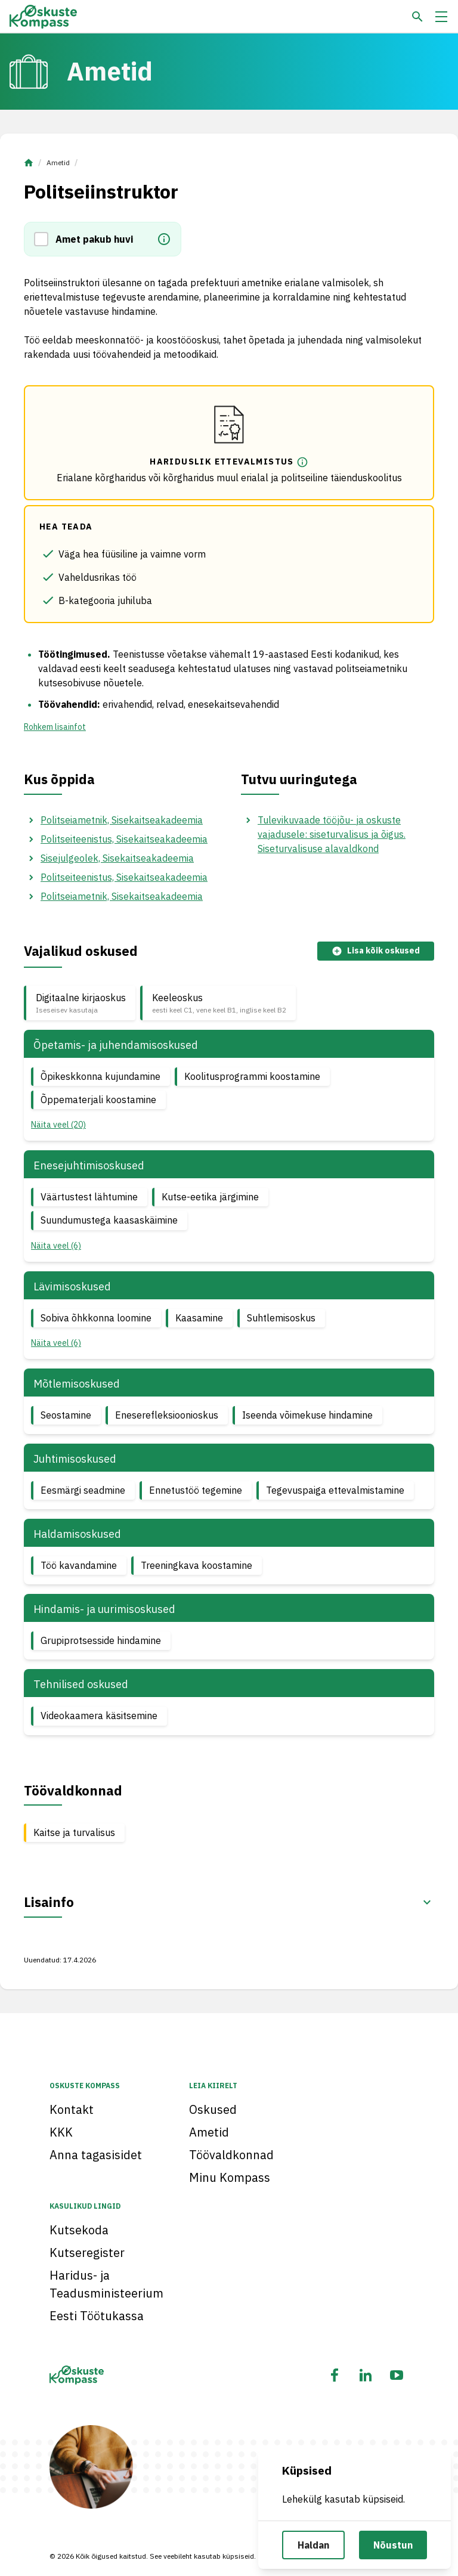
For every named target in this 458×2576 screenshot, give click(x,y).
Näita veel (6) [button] (56, 1245)
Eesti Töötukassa (96, 2316)
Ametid (58, 162)
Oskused (213, 2109)
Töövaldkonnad (231, 2155)
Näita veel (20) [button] (58, 1124)
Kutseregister (87, 2252)
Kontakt (71, 2109)
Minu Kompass (229, 2177)
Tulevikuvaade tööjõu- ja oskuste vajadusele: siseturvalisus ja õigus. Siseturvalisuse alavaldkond (332, 834)
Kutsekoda (79, 2230)
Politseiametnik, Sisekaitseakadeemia (122, 820)
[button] (44, 239)
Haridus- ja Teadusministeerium (106, 2284)
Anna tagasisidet (95, 2155)
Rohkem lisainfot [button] (55, 727)
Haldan (313, 2545)
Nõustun (393, 2545)
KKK (61, 2132)
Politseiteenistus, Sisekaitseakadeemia (124, 839)
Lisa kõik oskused (376, 950)
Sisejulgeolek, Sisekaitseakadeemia (117, 858)
